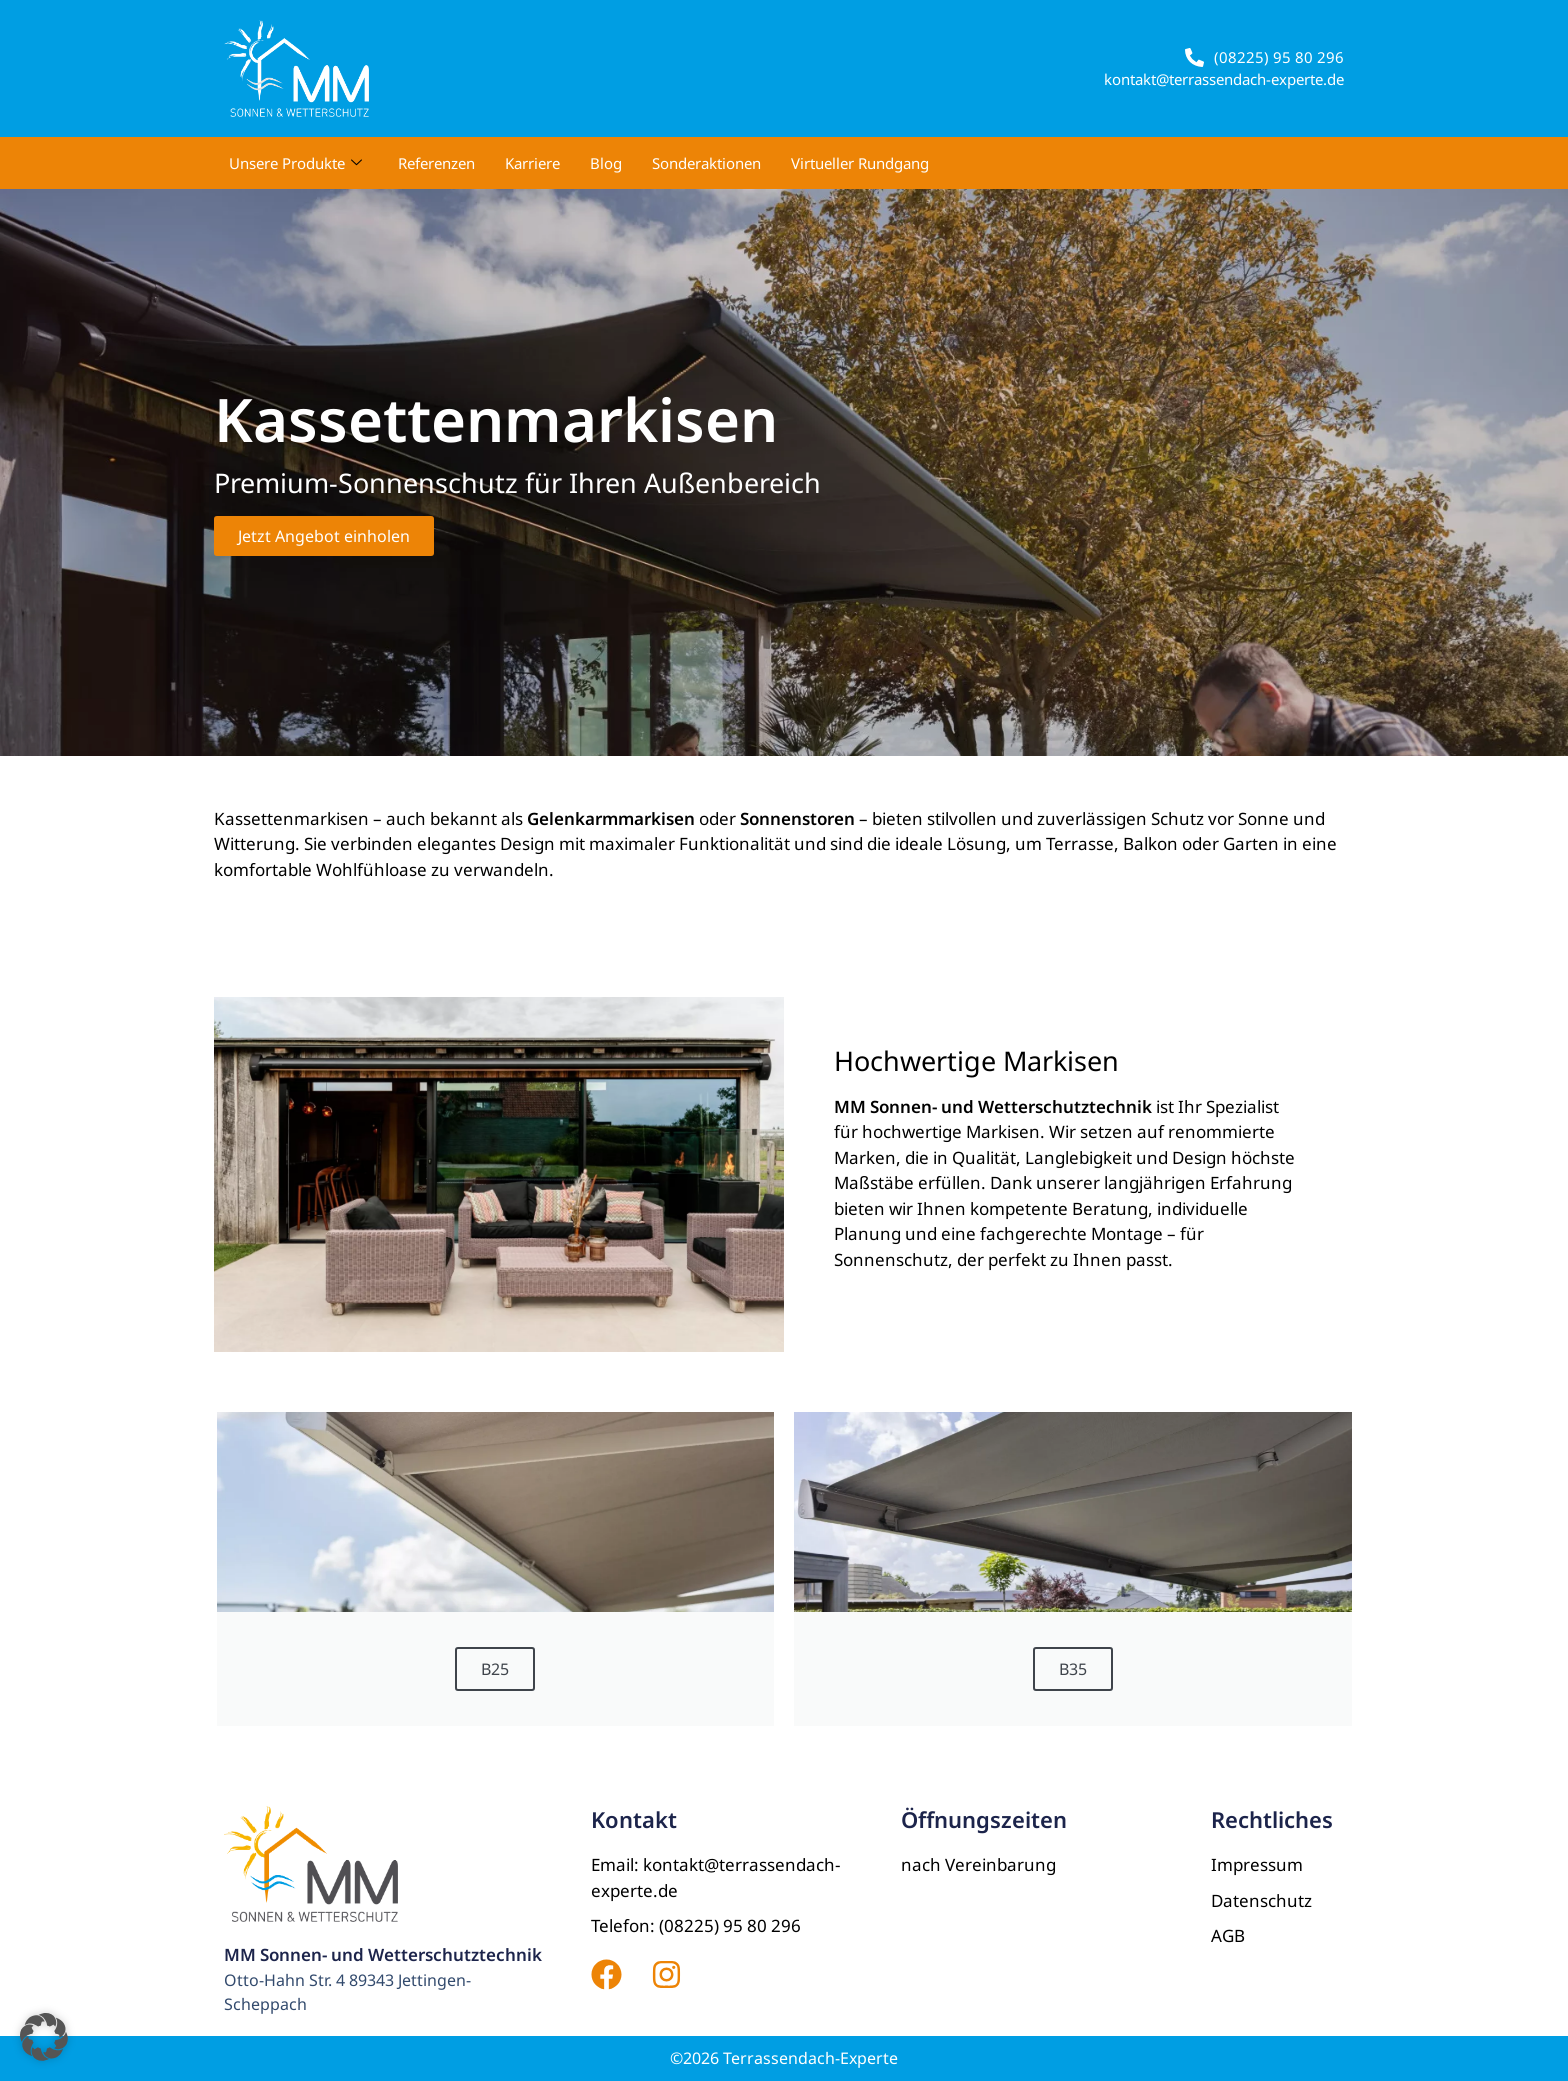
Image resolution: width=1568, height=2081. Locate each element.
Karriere (532, 163)
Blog (606, 163)
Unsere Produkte (295, 163)
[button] (44, 2037)
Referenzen (436, 163)
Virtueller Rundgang (860, 163)
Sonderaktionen (706, 163)
